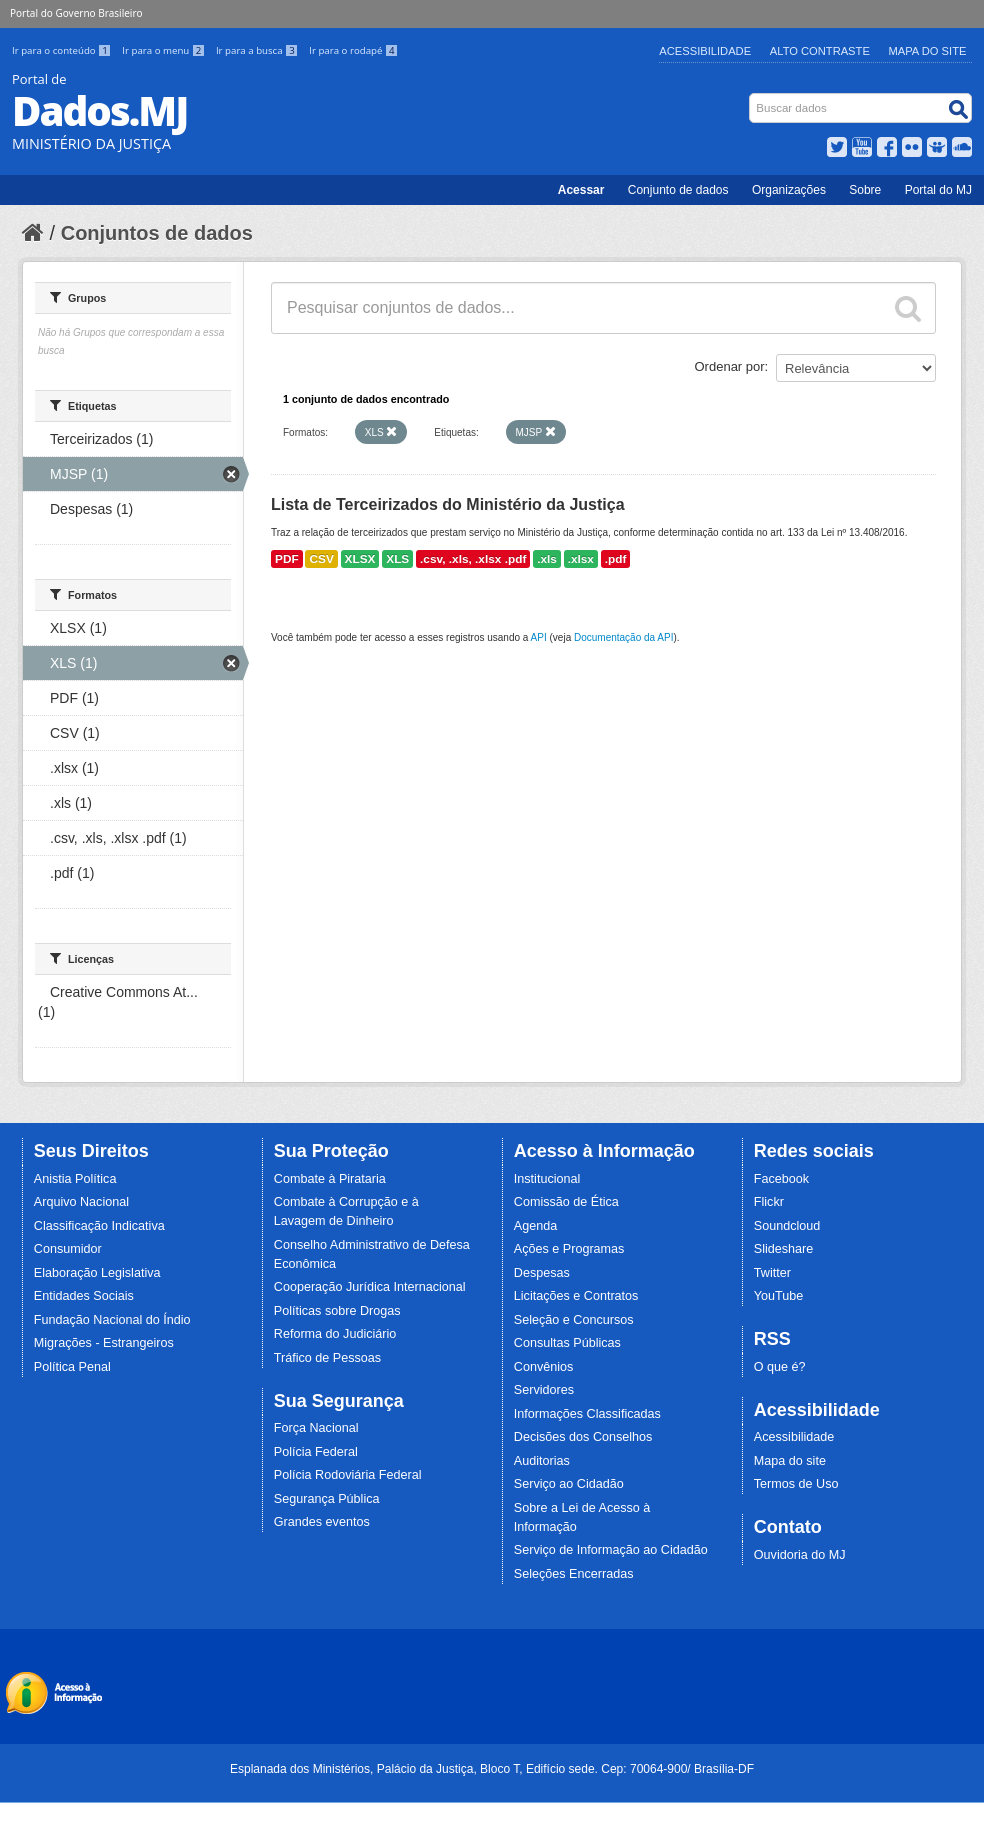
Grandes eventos (322, 1522)
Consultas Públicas (567, 1343)
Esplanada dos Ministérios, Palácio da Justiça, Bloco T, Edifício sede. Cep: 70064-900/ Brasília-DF (492, 1769)
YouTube (779, 1296)
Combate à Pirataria (330, 1179)
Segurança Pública (327, 1499)
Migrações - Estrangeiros (104, 1343)
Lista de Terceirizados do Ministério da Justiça (448, 504)
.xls (547, 559)
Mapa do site (790, 1461)
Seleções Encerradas (574, 1574)
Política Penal (72, 1367)
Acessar (581, 190)
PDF (287, 559)
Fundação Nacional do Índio (112, 1320)
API (539, 637)
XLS (397, 559)
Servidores (544, 1390)
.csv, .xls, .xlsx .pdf (473, 559)
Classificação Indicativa (99, 1226)
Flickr (769, 1202)
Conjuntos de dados (157, 233)
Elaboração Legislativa (97, 1273)
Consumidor (68, 1249)
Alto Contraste (820, 51)
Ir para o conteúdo (63, 50)
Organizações (789, 190)
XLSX (360, 559)
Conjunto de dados (678, 190)
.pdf (616, 559)
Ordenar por (730, 366)
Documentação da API (624, 637)
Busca (751, 97)
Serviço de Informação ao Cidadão (611, 1550)
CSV (321, 559)
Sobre (865, 190)
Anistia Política (75, 1179)
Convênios (544, 1367)
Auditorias (542, 1461)
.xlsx (581, 559)
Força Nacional (316, 1428)
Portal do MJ (938, 190)
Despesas (542, 1273)
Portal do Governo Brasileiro (76, 13)
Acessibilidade (705, 51)
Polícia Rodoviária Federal (348, 1475)
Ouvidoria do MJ (800, 1555)
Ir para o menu (165, 50)
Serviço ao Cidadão (569, 1484)
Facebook (781, 1179)
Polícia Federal (316, 1452)
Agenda (535, 1226)
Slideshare (784, 1249)
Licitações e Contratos (576, 1296)
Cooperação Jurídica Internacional (370, 1287)
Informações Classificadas (587, 1414)
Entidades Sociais (84, 1296)
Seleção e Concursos (574, 1320)
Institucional (547, 1179)
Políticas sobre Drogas (337, 1311)
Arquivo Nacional (81, 1202)
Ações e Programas (569, 1249)
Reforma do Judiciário (335, 1334)
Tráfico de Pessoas (327, 1358)
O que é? (780, 1367)
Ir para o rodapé (353, 50)
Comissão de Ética (566, 1202)
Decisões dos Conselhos (583, 1437)
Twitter (772, 1273)
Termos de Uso (796, 1484)
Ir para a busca (258, 50)
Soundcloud (787, 1226)
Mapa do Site (928, 51)
